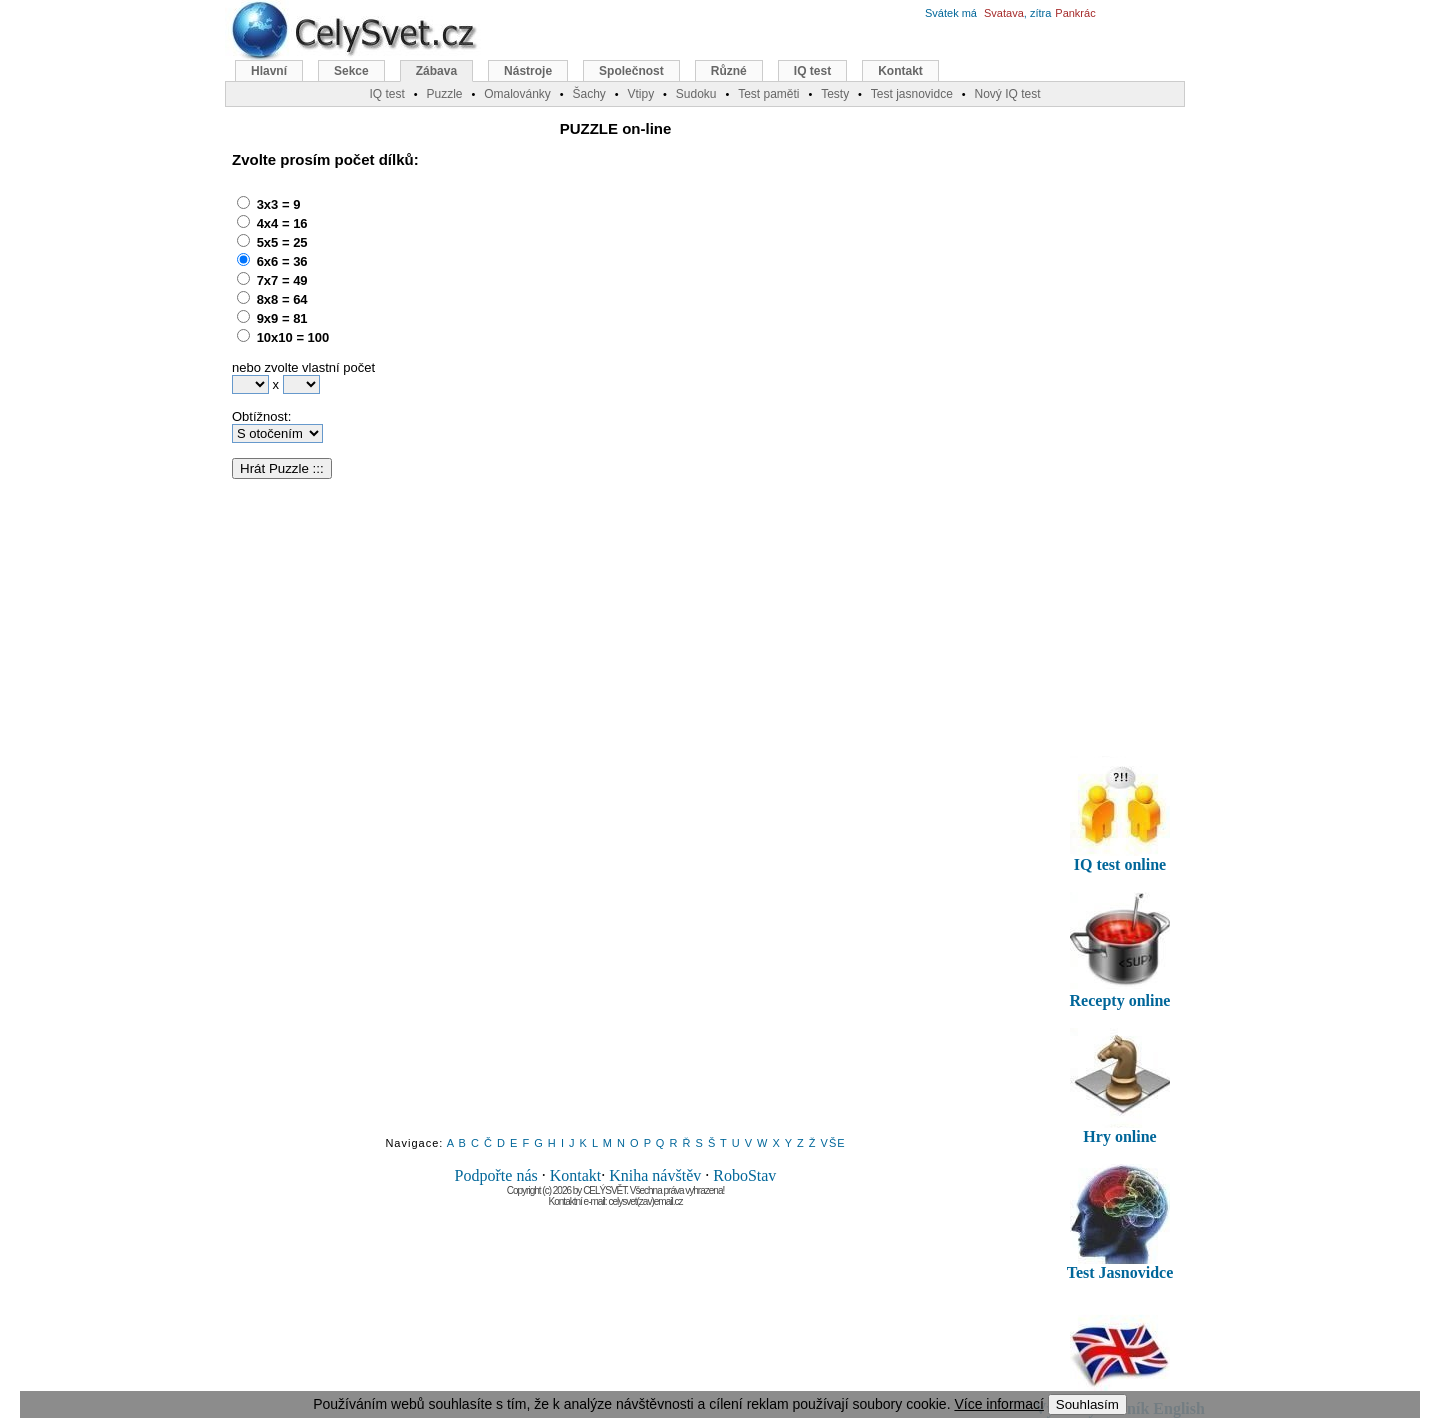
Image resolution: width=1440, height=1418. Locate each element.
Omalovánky (517, 94)
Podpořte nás (496, 1175)
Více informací (998, 1404)
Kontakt (576, 1175)
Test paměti (768, 94)
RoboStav (744, 1175)
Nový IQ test (1007, 94)
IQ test (812, 71)
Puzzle (444, 94)
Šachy (588, 94)
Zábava (436, 71)
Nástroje (528, 71)
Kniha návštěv (655, 1175)
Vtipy (640, 94)
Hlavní (269, 71)
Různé (729, 71)
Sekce (351, 71)
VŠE (833, 1143)
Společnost (631, 71)
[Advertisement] (591, 315)
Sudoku (696, 94)
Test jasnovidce (912, 94)
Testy (835, 94)
